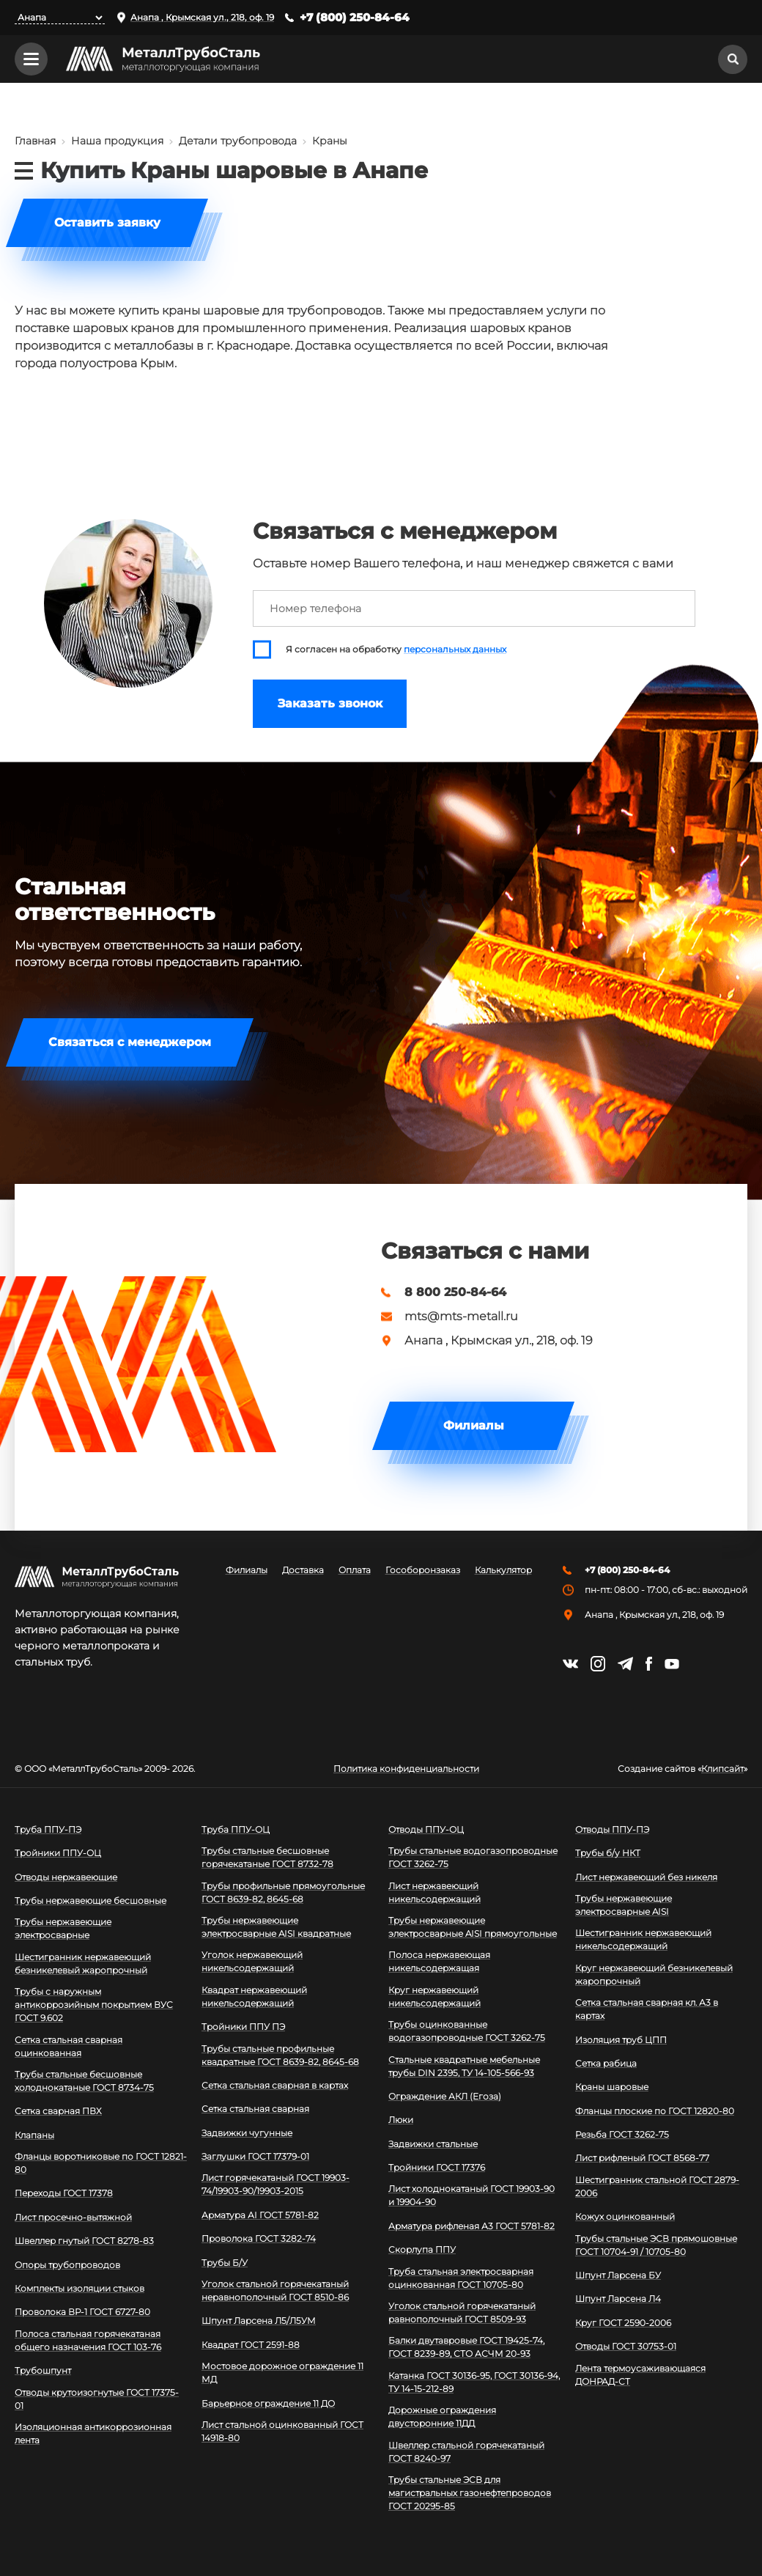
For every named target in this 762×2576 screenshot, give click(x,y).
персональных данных (455, 649)
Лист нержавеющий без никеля (646, 1877)
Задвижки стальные (433, 2143)
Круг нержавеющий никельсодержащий (434, 1996)
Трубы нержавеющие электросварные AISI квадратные (276, 1927)
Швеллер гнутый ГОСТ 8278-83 (84, 2240)
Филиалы (473, 1425)
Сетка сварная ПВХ (58, 2110)
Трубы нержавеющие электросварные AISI (623, 1905)
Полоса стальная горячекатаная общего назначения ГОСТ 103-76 (88, 2340)
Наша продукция (117, 140)
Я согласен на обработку (396, 649)
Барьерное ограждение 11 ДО (268, 2403)
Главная (35, 140)
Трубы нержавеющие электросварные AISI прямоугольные (472, 1927)
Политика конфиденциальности (406, 1768)
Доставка (303, 1570)
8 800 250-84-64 (455, 1292)
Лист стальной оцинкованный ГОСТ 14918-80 (282, 2431)
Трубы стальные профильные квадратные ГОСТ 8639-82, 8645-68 (280, 2055)
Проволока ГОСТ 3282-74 (258, 2238)
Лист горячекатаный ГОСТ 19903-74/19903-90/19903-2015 (275, 2184)
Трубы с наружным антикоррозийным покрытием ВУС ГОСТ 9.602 (94, 2004)
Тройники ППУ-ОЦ (58, 1852)
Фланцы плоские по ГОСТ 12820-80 (654, 2110)
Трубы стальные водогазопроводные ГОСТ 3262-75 (473, 1857)
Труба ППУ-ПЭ (48, 1829)
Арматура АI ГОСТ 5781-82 (260, 2214)
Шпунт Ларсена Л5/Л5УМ (258, 2320)
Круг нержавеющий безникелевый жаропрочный (654, 1974)
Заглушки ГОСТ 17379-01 (255, 2156)
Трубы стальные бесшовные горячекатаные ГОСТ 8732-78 (267, 1857)
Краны (329, 140)
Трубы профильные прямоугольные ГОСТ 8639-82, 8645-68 (283, 1892)
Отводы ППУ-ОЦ (426, 1829)
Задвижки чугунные (246, 2132)
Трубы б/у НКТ (607, 1852)
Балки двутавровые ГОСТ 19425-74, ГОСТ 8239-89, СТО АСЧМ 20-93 (466, 2347)
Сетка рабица (606, 2063)
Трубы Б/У (224, 2262)
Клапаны (34, 2135)
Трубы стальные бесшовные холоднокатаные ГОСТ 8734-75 (84, 2081)
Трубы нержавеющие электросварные (63, 1928)
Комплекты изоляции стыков (79, 2288)
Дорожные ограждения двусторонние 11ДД (442, 2416)
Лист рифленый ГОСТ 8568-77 (642, 2157)
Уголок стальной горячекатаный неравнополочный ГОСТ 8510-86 (275, 2290)
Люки (400, 2119)
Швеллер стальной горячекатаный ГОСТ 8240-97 (466, 2452)
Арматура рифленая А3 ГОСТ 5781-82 (471, 2225)
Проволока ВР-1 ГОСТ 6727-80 (82, 2311)
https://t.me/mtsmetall (625, 1663)
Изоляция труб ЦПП (621, 2039)
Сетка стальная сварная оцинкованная (68, 2046)
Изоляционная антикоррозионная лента (93, 2433)
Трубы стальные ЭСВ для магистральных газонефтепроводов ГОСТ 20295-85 (469, 2492)
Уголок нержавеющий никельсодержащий (252, 1961)
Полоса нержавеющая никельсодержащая (439, 1961)
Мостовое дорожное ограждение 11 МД (282, 2372)
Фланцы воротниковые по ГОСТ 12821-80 (101, 2163)
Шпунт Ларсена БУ (618, 2275)
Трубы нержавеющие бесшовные (90, 1900)
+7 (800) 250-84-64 (355, 17)
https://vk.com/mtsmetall (570, 1663)
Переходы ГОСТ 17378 (64, 2192)
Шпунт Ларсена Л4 (618, 2298)
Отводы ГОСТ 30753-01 (625, 2346)
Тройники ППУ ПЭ (243, 2026)
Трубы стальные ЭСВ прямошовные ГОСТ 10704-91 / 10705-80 (656, 2245)
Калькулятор (503, 1570)
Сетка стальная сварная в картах (274, 2085)
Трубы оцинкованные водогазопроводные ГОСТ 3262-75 (466, 2031)
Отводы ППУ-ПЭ (612, 1829)
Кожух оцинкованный (625, 2216)
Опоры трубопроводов (67, 2264)
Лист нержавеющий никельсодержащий (434, 1892)
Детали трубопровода (238, 140)
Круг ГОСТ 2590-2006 (623, 2322)
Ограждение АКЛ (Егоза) (444, 2096)
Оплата (355, 1570)
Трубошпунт (43, 2370)
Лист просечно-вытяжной (73, 2217)
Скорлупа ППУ (422, 2249)
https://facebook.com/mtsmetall (649, 1664)
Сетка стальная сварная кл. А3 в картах (646, 2009)
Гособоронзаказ (422, 1570)
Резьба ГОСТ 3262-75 (622, 2134)
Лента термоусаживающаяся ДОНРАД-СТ (640, 2375)
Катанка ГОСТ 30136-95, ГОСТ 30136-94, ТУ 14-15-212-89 (474, 2382)
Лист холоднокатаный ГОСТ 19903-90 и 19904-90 (471, 2195)
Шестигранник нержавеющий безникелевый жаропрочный (83, 1963)
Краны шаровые (611, 2086)
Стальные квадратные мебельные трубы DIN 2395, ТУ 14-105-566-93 (464, 2066)
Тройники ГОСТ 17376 (436, 2167)
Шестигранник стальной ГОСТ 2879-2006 (657, 2186)
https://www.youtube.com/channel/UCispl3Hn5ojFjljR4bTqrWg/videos (672, 1664)
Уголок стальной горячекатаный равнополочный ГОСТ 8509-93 (462, 2312)
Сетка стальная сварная (255, 2108)
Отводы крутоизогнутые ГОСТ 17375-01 (97, 2399)
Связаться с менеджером (129, 1042)
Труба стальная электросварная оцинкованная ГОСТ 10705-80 (460, 2278)
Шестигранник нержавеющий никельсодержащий (643, 1939)
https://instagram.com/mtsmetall (598, 1663)
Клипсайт (722, 1768)
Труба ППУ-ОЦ (235, 1829)
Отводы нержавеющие (66, 1877)
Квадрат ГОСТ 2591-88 (250, 2344)
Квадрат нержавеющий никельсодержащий (254, 1996)
